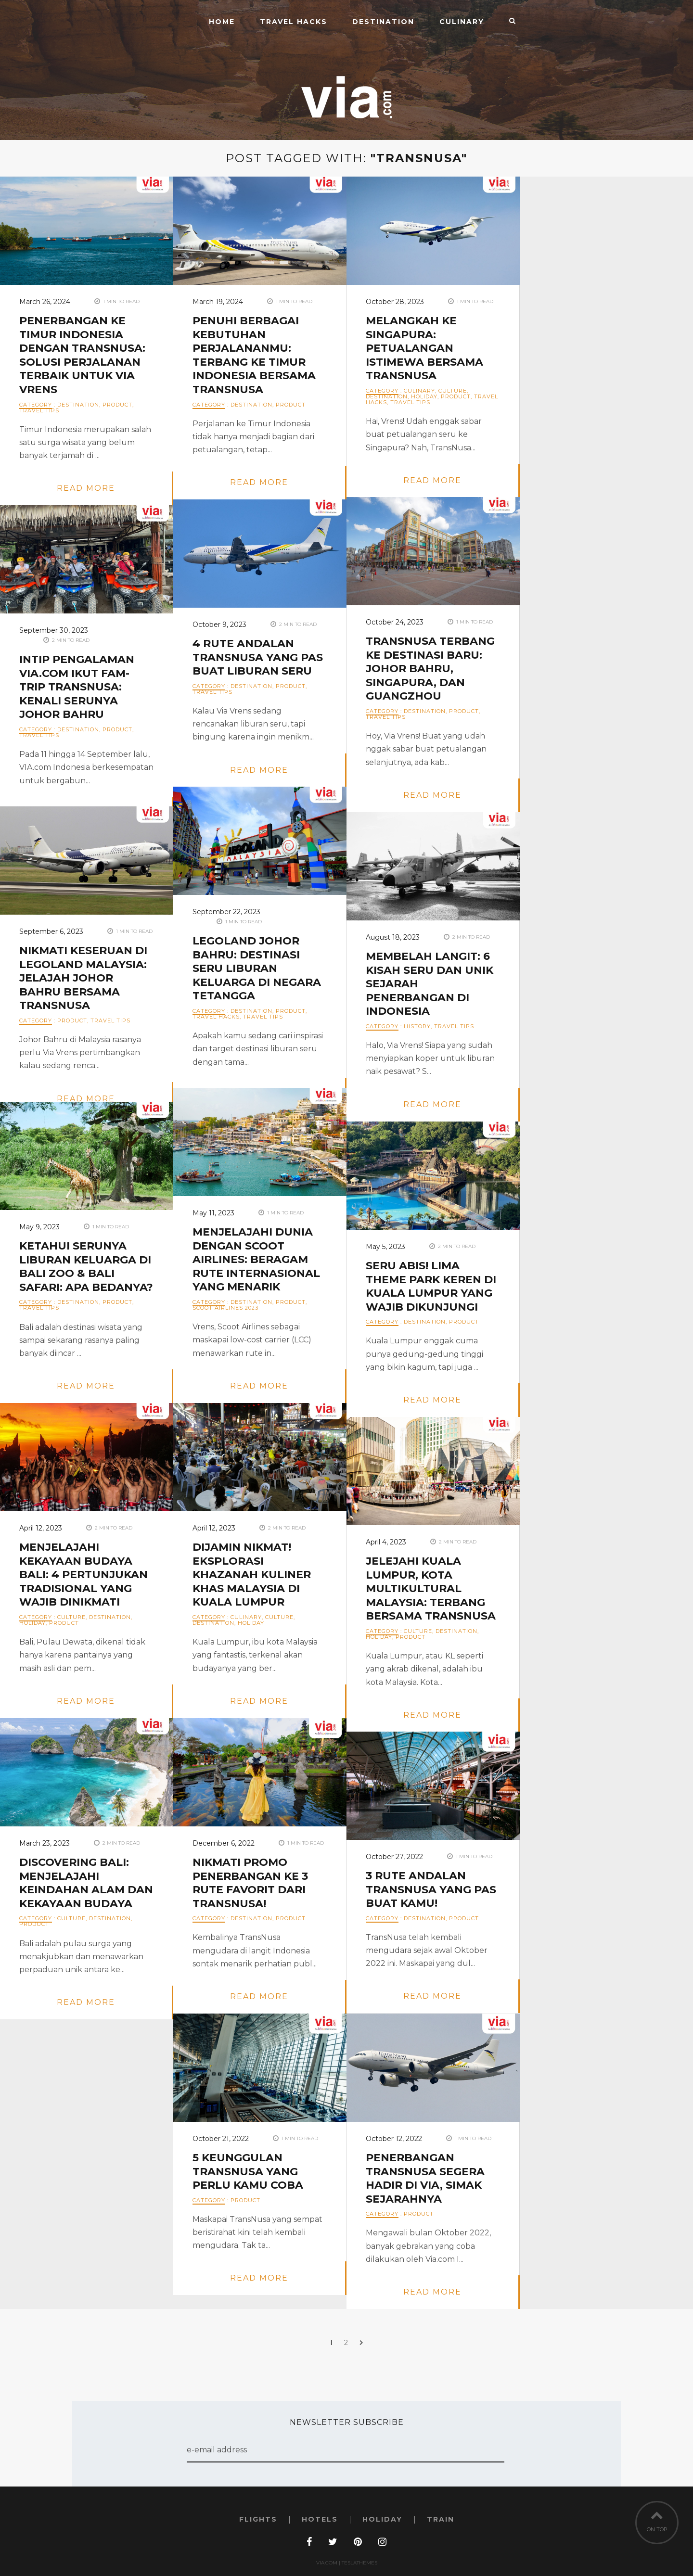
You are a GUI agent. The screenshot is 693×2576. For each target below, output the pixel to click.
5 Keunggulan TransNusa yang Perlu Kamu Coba (247, 2171)
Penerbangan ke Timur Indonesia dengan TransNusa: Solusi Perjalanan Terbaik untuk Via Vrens (82, 355)
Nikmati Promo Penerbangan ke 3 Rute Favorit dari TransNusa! (250, 1883)
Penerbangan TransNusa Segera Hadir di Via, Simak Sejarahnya (425, 2178)
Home (222, 21)
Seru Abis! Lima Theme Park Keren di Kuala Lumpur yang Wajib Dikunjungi (431, 1286)
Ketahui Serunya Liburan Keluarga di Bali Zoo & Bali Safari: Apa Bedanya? (86, 1266)
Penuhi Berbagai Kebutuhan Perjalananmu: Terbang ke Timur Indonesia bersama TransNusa (254, 355)
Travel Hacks (293, 21)
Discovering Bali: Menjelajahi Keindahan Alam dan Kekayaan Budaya (86, 1883)
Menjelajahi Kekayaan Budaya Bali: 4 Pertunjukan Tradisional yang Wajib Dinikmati (83, 1574)
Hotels (320, 2519)
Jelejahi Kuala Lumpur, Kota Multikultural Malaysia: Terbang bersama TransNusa (431, 1588)
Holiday (424, 396)
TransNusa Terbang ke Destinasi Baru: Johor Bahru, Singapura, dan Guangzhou (430, 668)
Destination (383, 21)
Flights (258, 2519)
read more (86, 488)
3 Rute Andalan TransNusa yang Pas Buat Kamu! (431, 1889)
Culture (452, 390)
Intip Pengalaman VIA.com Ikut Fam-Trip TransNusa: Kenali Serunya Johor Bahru (76, 687)
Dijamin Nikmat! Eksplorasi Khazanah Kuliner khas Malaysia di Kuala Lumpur (251, 1574)
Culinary (461, 21)
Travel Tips (39, 410)
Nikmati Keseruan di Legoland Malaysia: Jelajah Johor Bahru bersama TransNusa (83, 978)
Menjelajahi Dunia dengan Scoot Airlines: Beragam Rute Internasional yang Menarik (256, 1259)
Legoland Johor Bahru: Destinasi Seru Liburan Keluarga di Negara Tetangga (256, 968)
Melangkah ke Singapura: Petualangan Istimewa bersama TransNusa (424, 348)
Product (117, 404)
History (417, 1026)
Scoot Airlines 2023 (225, 1307)
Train (440, 2519)
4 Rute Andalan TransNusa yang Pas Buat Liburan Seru (257, 657)
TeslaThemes (359, 2563)
